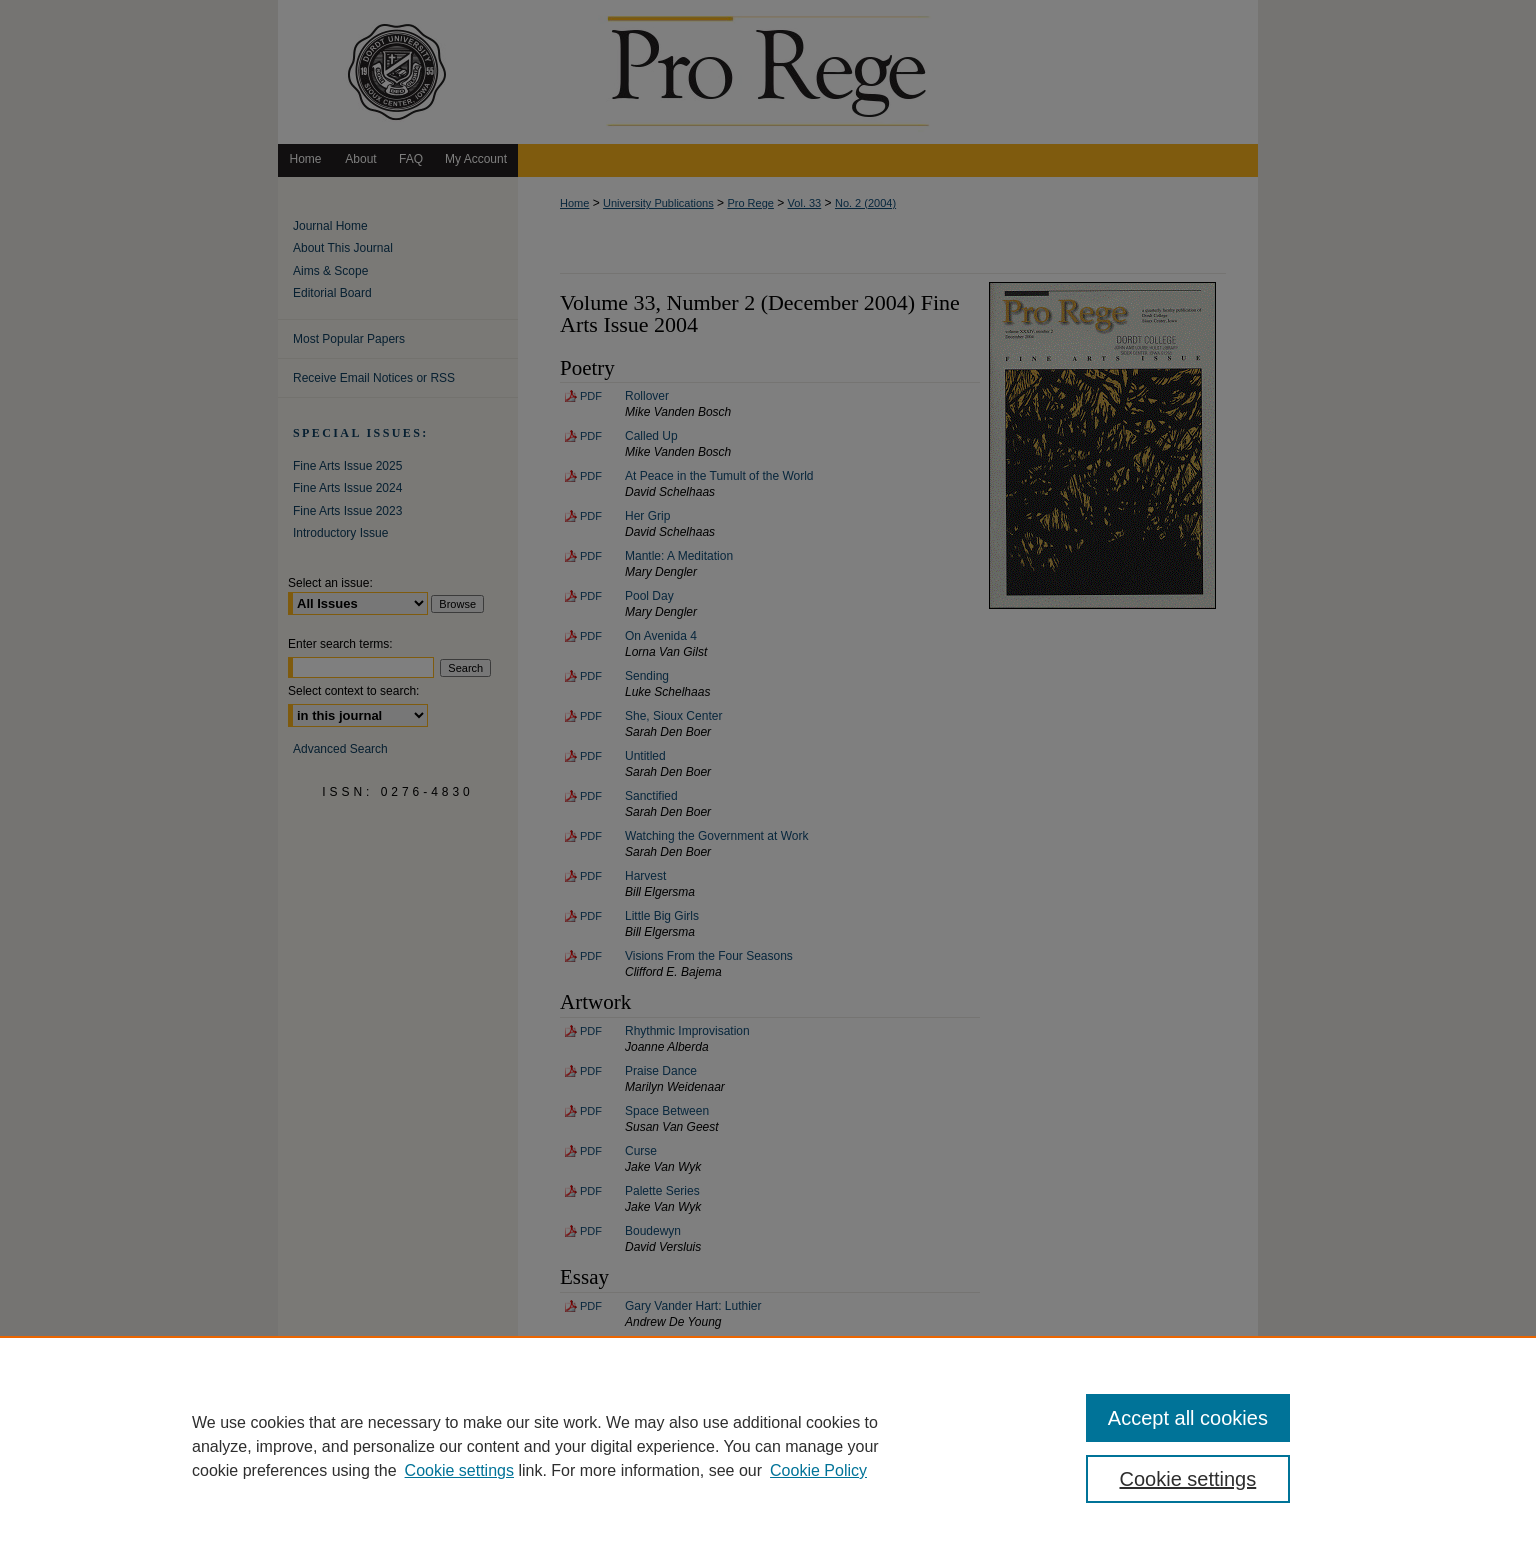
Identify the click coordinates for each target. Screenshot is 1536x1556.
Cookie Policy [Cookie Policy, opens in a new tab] (818, 1470)
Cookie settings (459, 1470)
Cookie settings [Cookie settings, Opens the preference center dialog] (1188, 1479)
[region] (768, 1446)
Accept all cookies (1188, 1418)
